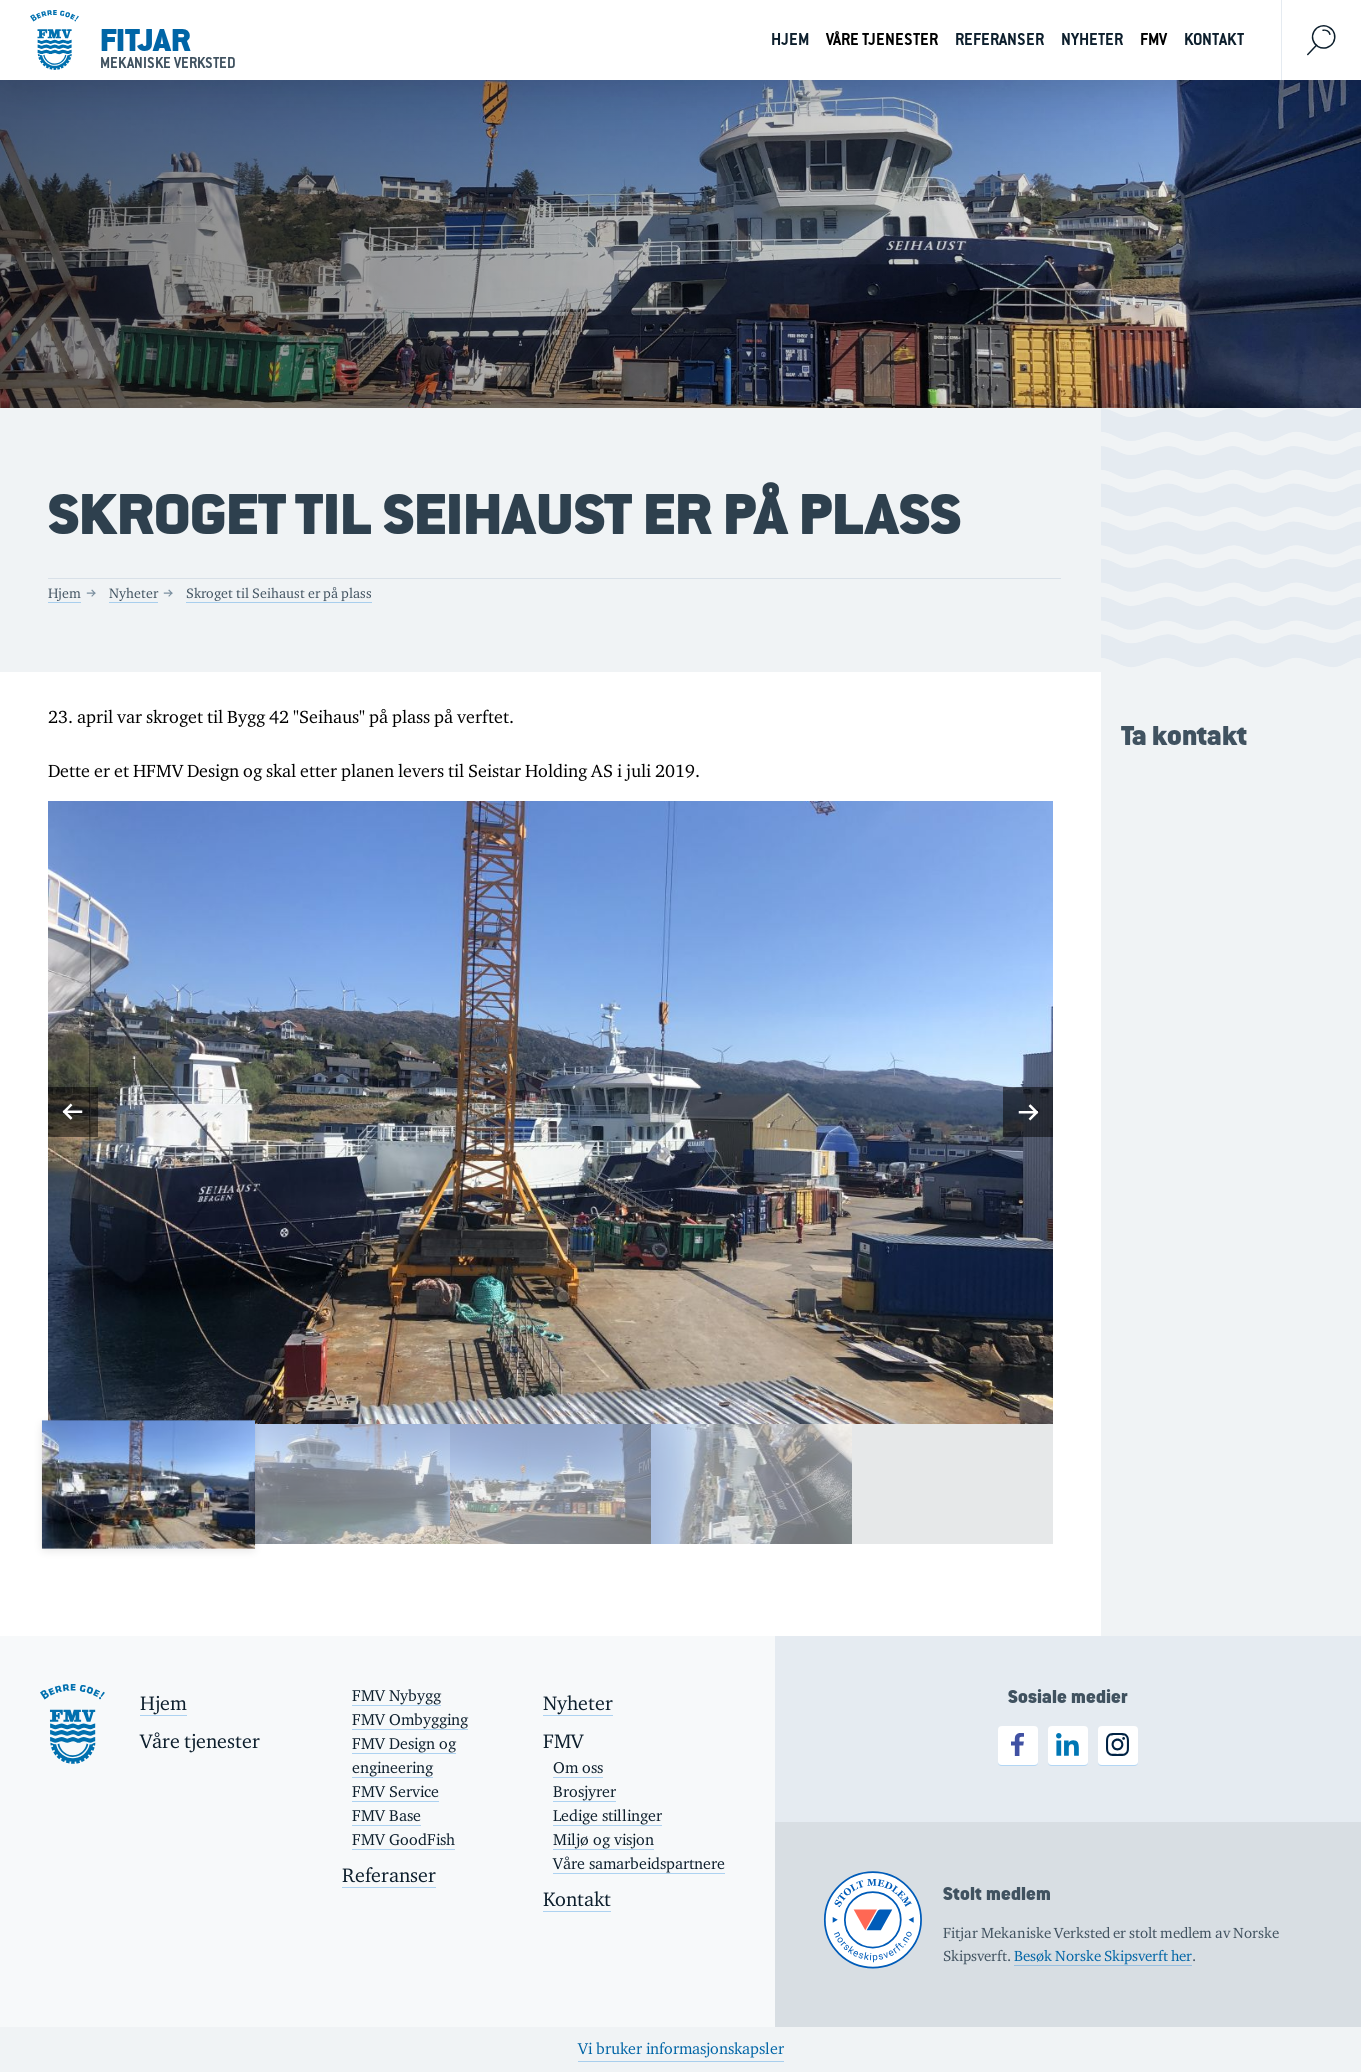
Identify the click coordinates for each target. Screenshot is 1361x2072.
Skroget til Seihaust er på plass (279, 593)
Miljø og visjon (603, 1839)
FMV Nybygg (396, 1695)
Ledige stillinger (607, 1815)
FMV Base (386, 1815)
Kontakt (1214, 39)
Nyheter (1092, 39)
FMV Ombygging (410, 1719)
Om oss (578, 1767)
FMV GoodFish (403, 1839)
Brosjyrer (584, 1791)
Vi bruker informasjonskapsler (681, 2048)
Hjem (790, 39)
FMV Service (395, 1791)
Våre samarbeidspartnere (639, 1863)
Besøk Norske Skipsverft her (1103, 1955)
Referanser (999, 39)
